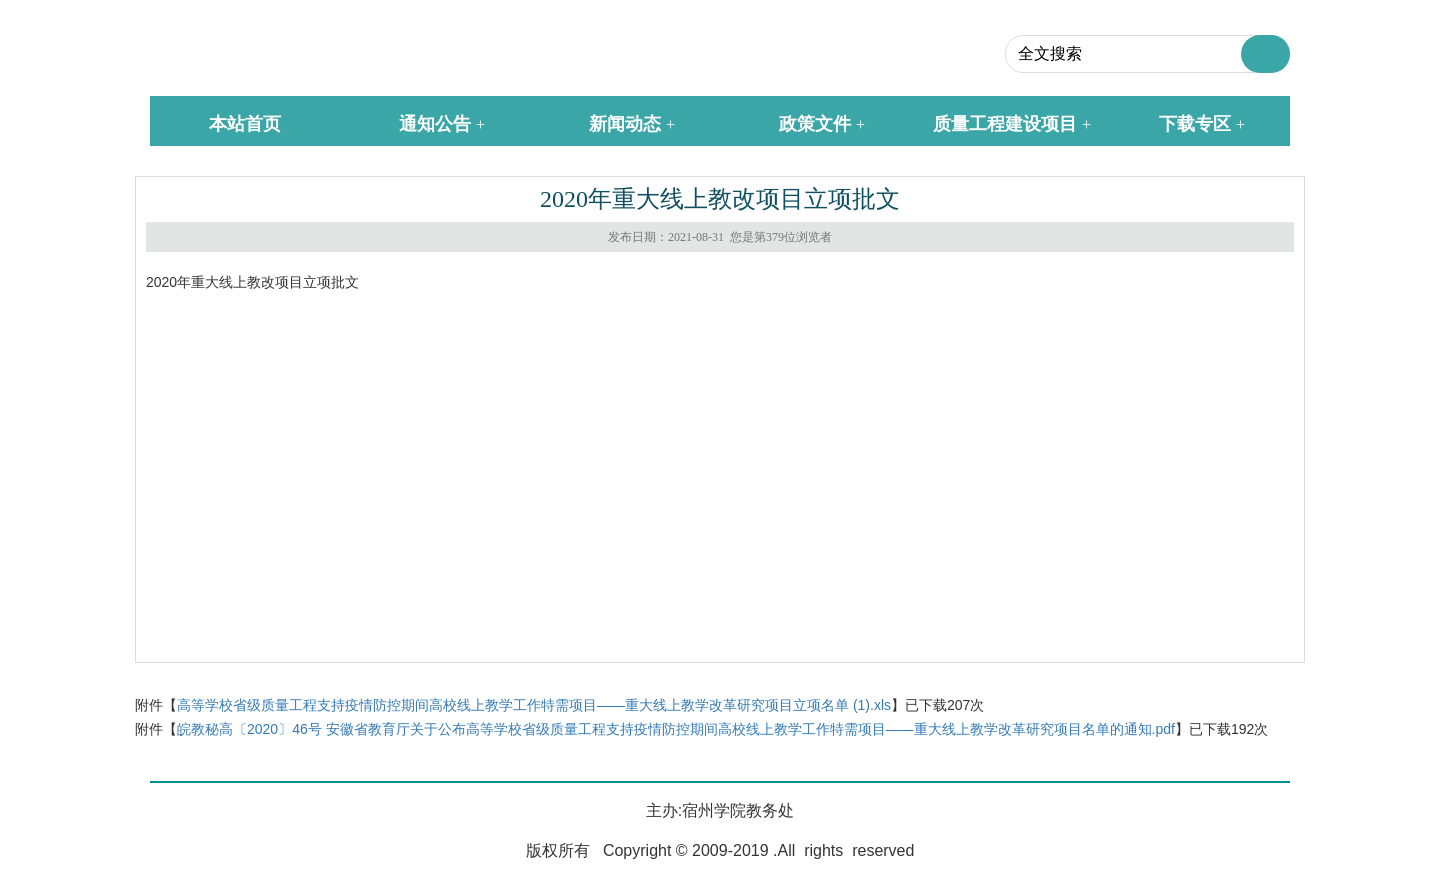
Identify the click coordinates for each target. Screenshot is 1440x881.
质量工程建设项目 (1005, 124)
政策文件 (815, 124)
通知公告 (435, 124)
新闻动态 (625, 124)
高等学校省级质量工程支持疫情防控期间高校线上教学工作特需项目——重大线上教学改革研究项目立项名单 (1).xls (534, 705)
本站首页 (245, 124)
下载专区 (1195, 124)
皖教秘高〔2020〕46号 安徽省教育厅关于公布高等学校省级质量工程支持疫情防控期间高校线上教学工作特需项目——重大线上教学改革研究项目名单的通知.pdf (676, 729)
